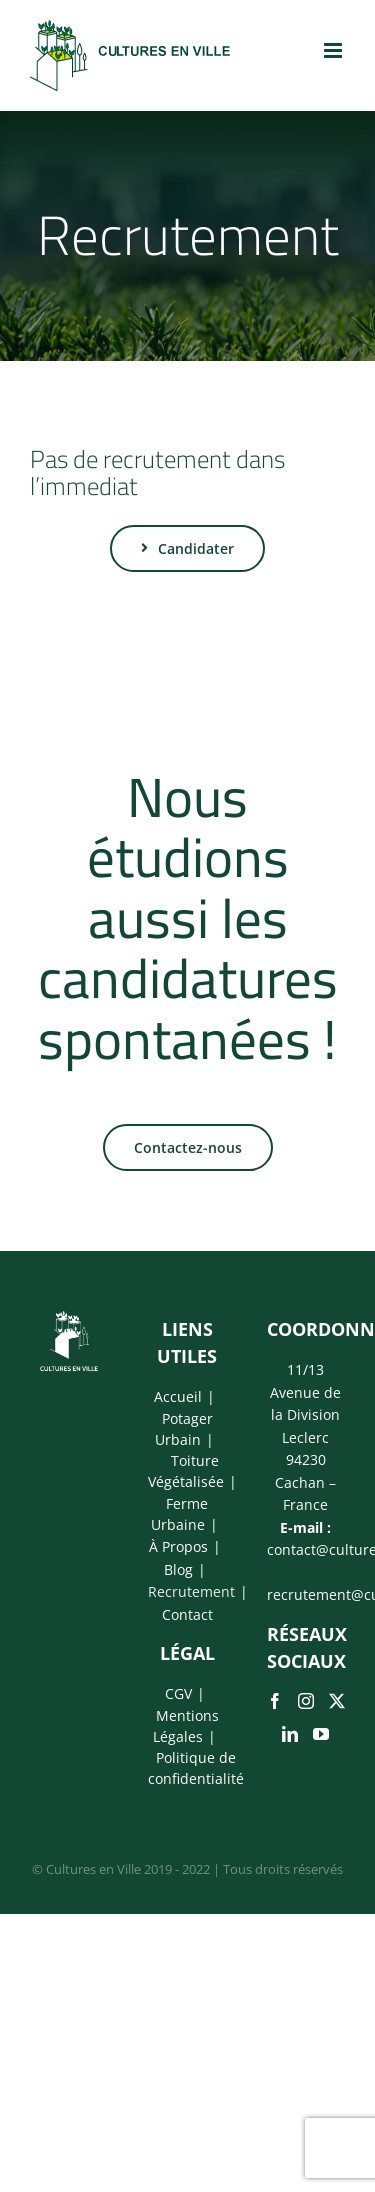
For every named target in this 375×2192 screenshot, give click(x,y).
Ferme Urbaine (179, 1514)
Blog (178, 1569)
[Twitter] (337, 1701)
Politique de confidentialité (196, 1768)
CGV (178, 1693)
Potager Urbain (184, 1429)
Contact (187, 1614)
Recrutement (191, 1591)
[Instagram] (306, 1701)
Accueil (178, 1396)
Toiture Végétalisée (186, 1471)
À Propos (178, 1546)
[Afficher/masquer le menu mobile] (334, 50)
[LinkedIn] (290, 1734)
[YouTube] (321, 1734)
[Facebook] (275, 1701)
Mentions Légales (186, 1726)
